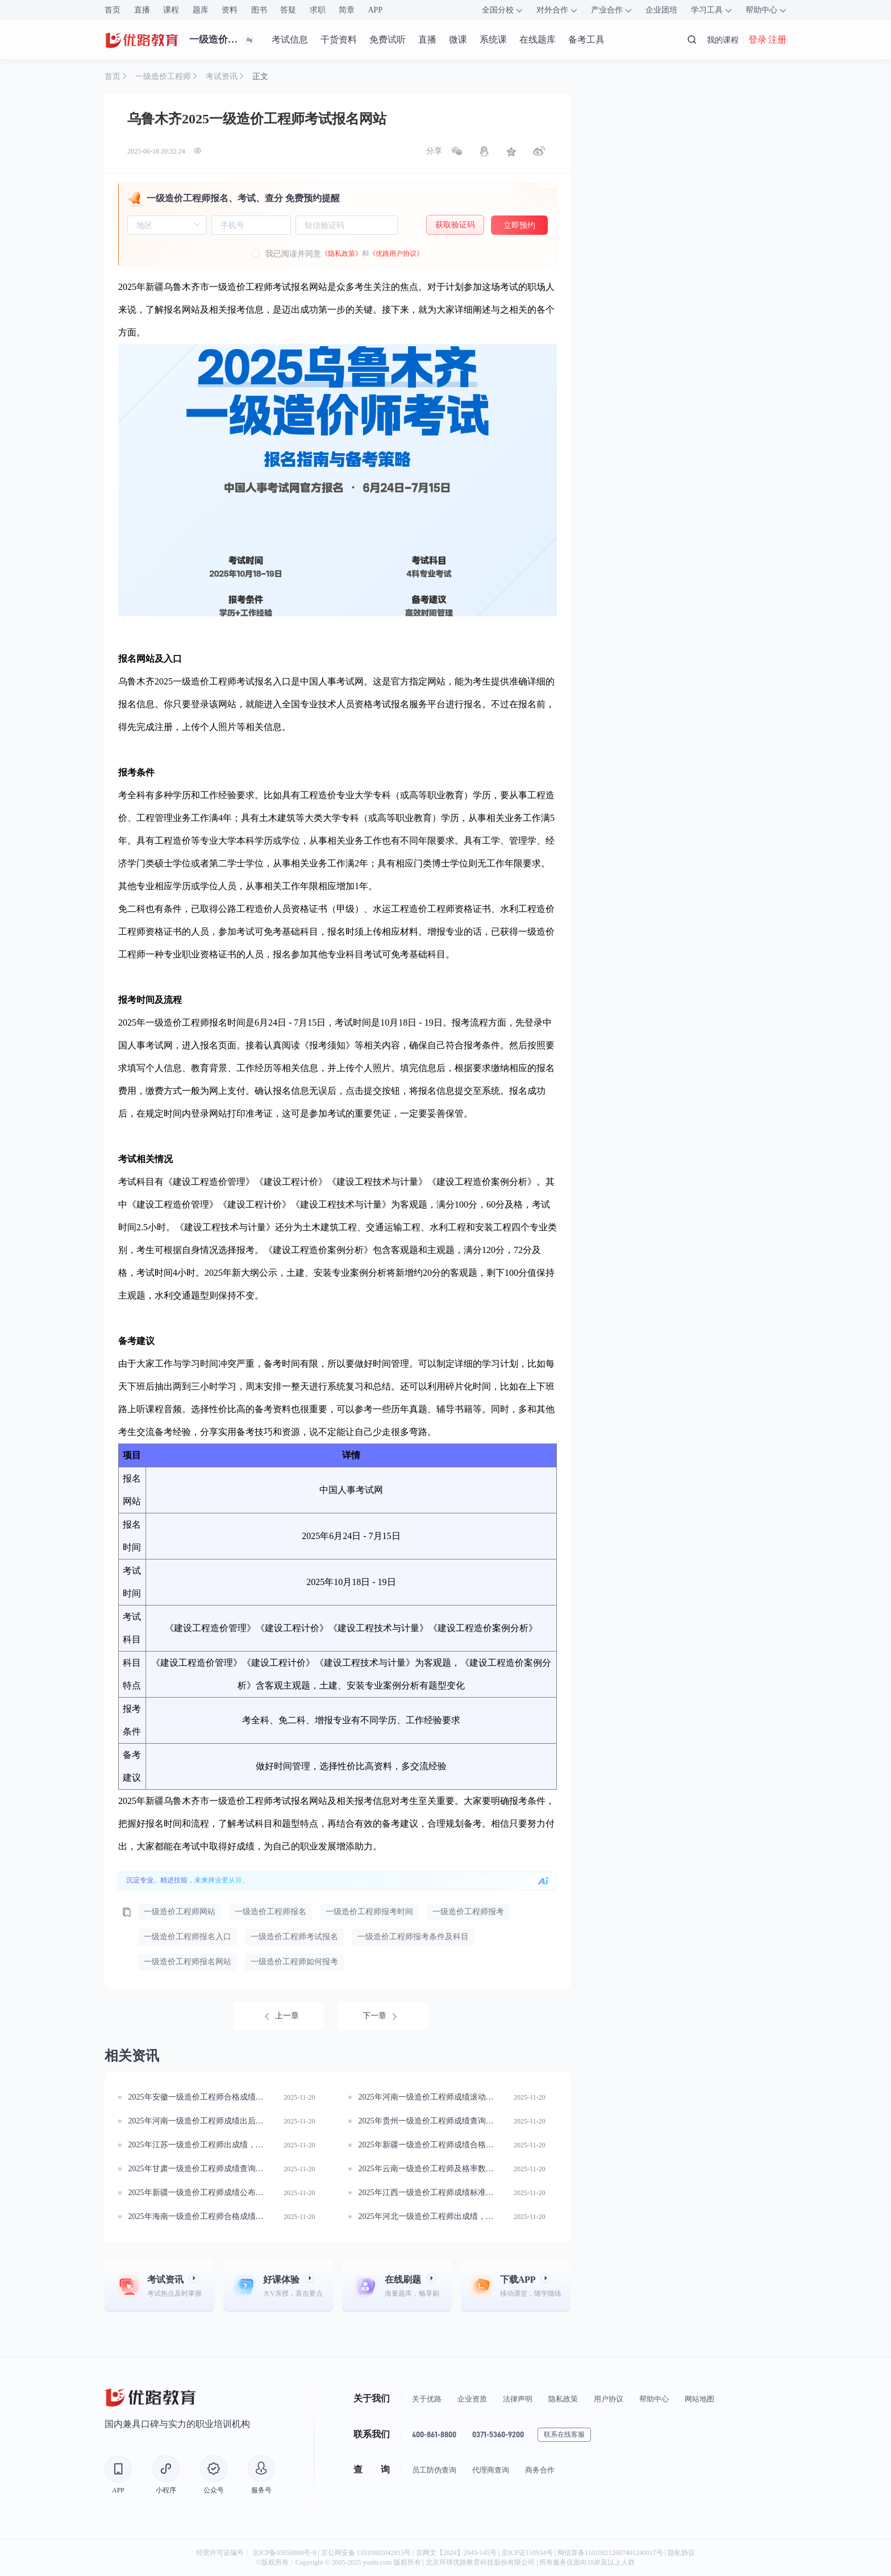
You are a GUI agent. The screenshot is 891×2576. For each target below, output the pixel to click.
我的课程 (723, 40)
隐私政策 (563, 2399)
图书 (259, 10)
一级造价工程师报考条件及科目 (413, 1936)
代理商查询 (490, 2470)
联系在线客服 (564, 2434)
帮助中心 (654, 2399)
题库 (201, 10)
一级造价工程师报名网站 (187, 1961)
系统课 (493, 39)
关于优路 (427, 2399)
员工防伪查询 (434, 2470)
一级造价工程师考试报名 (294, 1936)
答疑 (288, 10)
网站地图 (699, 2399)
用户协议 (608, 2399)
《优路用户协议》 (396, 254)
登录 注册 (767, 39)
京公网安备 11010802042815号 (367, 2553)
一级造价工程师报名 (270, 1911)
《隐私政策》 (341, 254)
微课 (458, 39)
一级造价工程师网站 (179, 1911)
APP (375, 10)
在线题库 (537, 39)
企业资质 (472, 2399)
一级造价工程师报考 (468, 1911)
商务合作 (540, 2470)
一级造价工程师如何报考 (294, 1961)
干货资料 (338, 39)
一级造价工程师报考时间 (369, 1911)
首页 (112, 10)
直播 (142, 10)
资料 (230, 10)
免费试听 (387, 39)
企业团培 (661, 10)
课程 (171, 10)
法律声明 (517, 2399)
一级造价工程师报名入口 (187, 1936)
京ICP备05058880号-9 (284, 2553)
